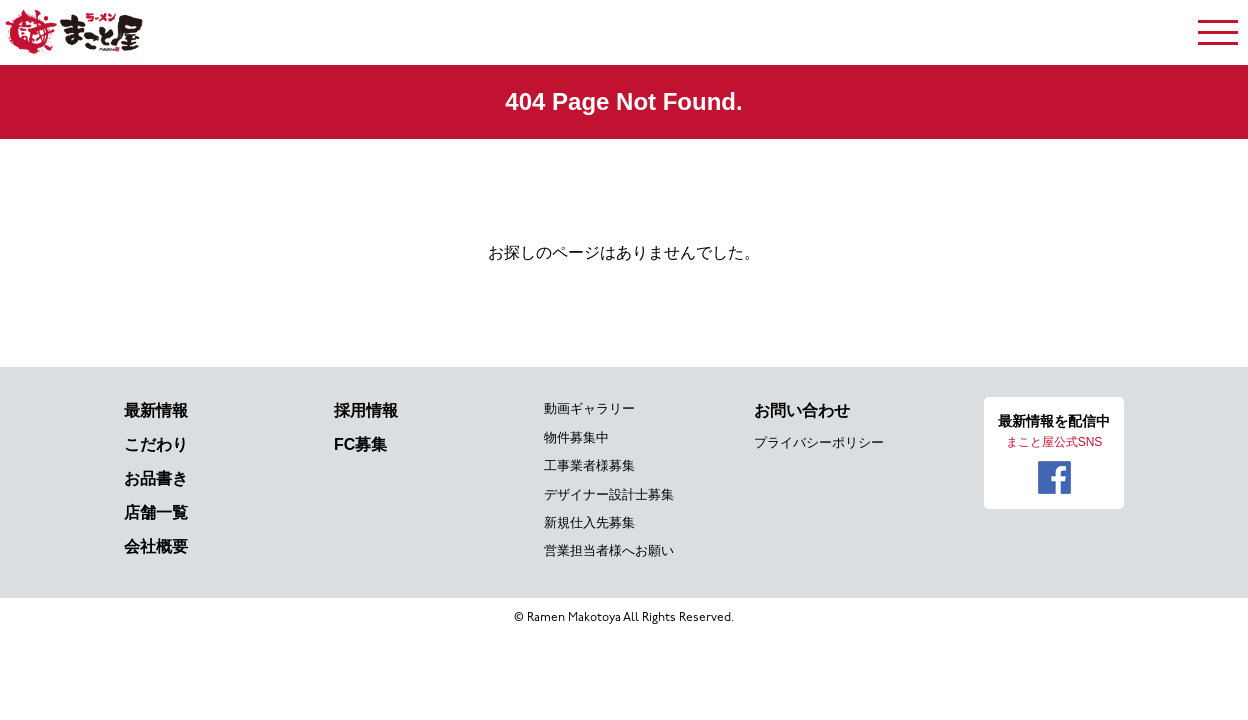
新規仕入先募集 (589, 522)
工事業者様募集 (589, 465)
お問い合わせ (802, 410)
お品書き (156, 478)
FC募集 (360, 444)
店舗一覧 (156, 512)
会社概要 (156, 546)
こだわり (156, 444)
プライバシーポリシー (819, 442)
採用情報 (366, 410)
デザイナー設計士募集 (609, 494)
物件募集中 (576, 437)
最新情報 (156, 410)
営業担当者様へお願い (609, 550)
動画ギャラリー (589, 408)
